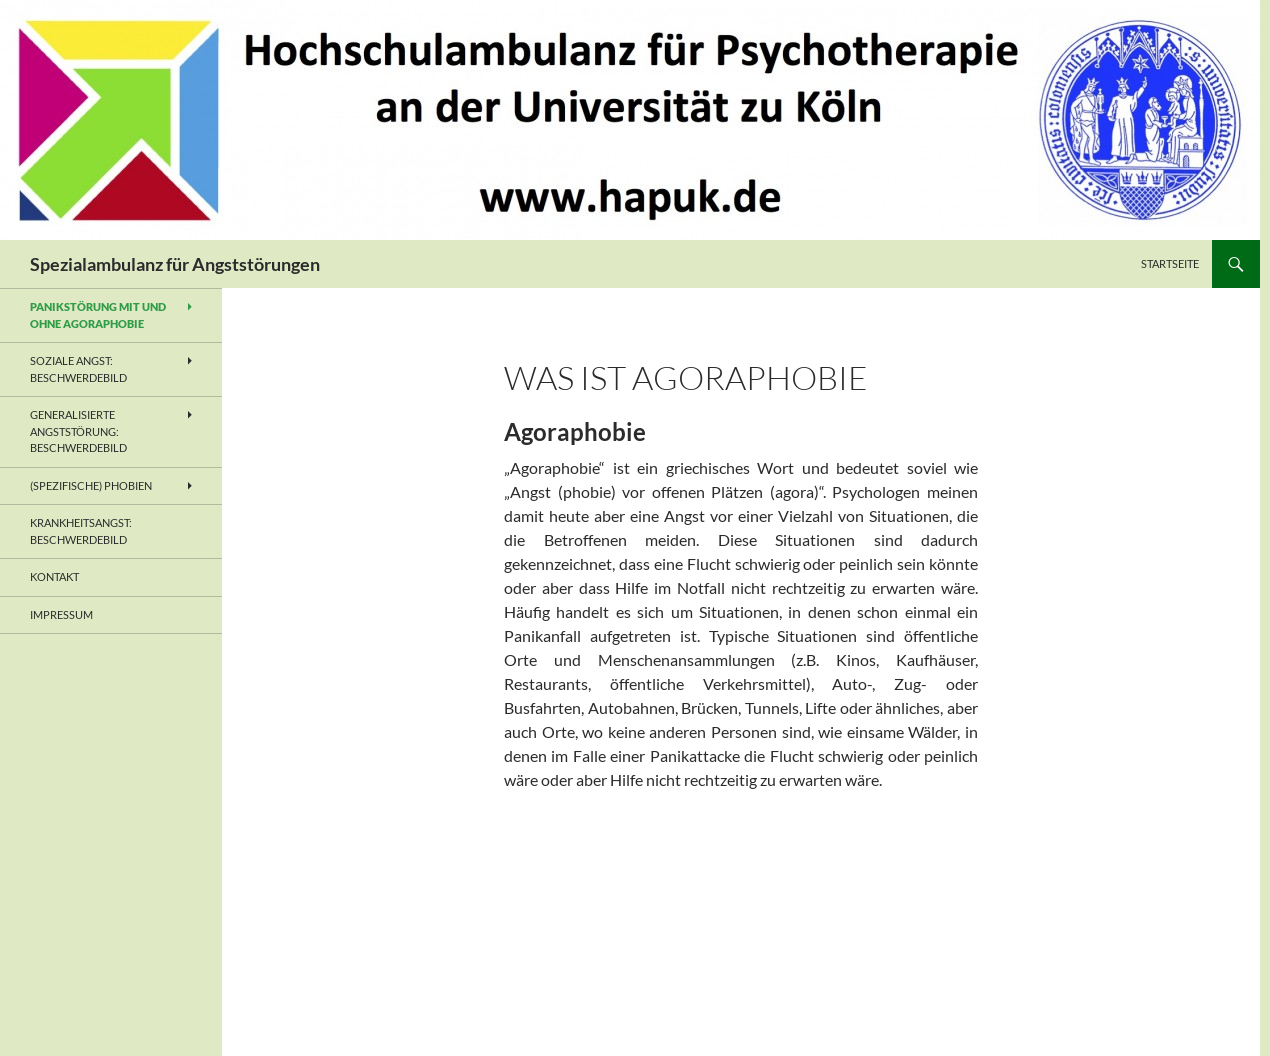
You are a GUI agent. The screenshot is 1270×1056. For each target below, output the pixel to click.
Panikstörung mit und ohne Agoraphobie (98, 315)
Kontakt (54, 576)
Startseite (1170, 263)
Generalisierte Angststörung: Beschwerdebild (78, 431)
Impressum (61, 614)
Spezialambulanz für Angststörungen (175, 264)
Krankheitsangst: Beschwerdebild (81, 531)
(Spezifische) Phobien (91, 485)
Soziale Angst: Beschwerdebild (78, 369)
